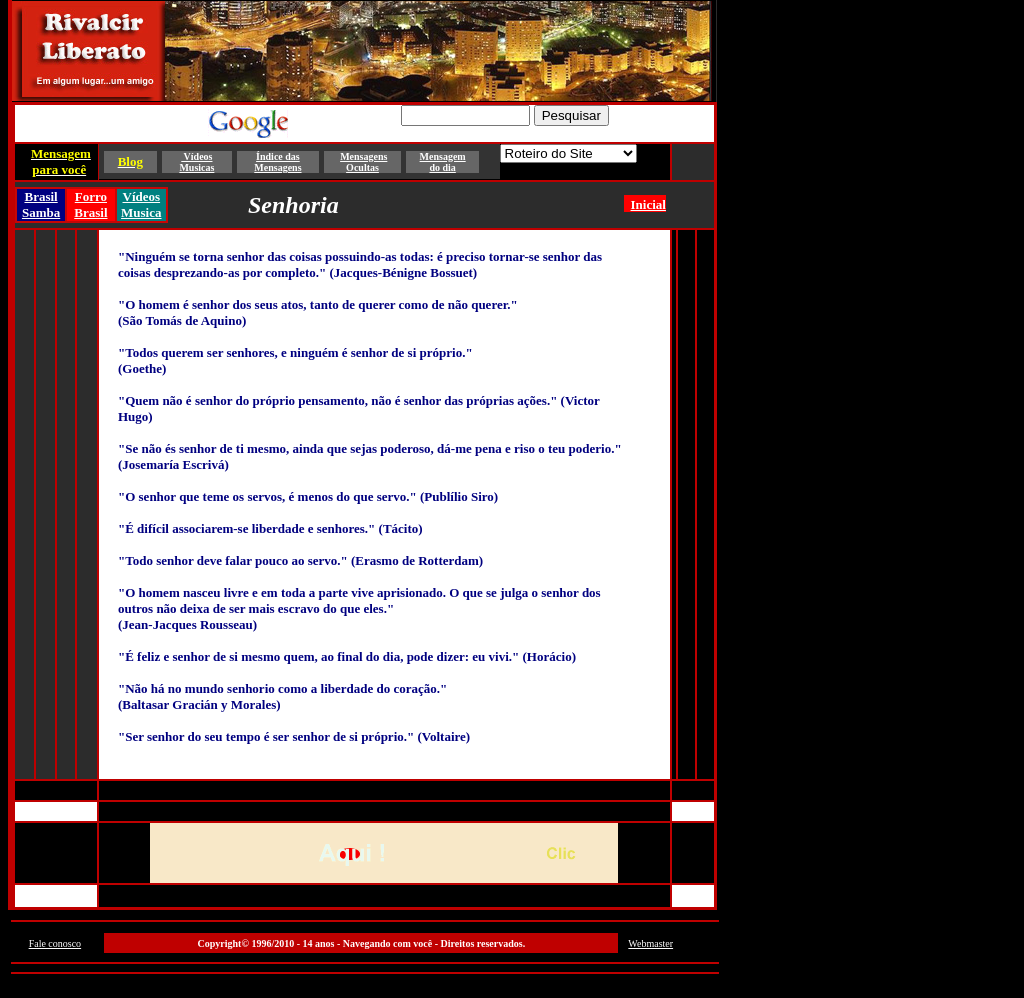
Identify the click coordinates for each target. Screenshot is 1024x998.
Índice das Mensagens (277, 162)
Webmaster (650, 943)
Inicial (648, 204)
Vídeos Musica (141, 204)
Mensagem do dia (443, 162)
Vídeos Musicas (196, 162)
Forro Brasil (90, 204)
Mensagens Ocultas (363, 162)
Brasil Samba (41, 204)
